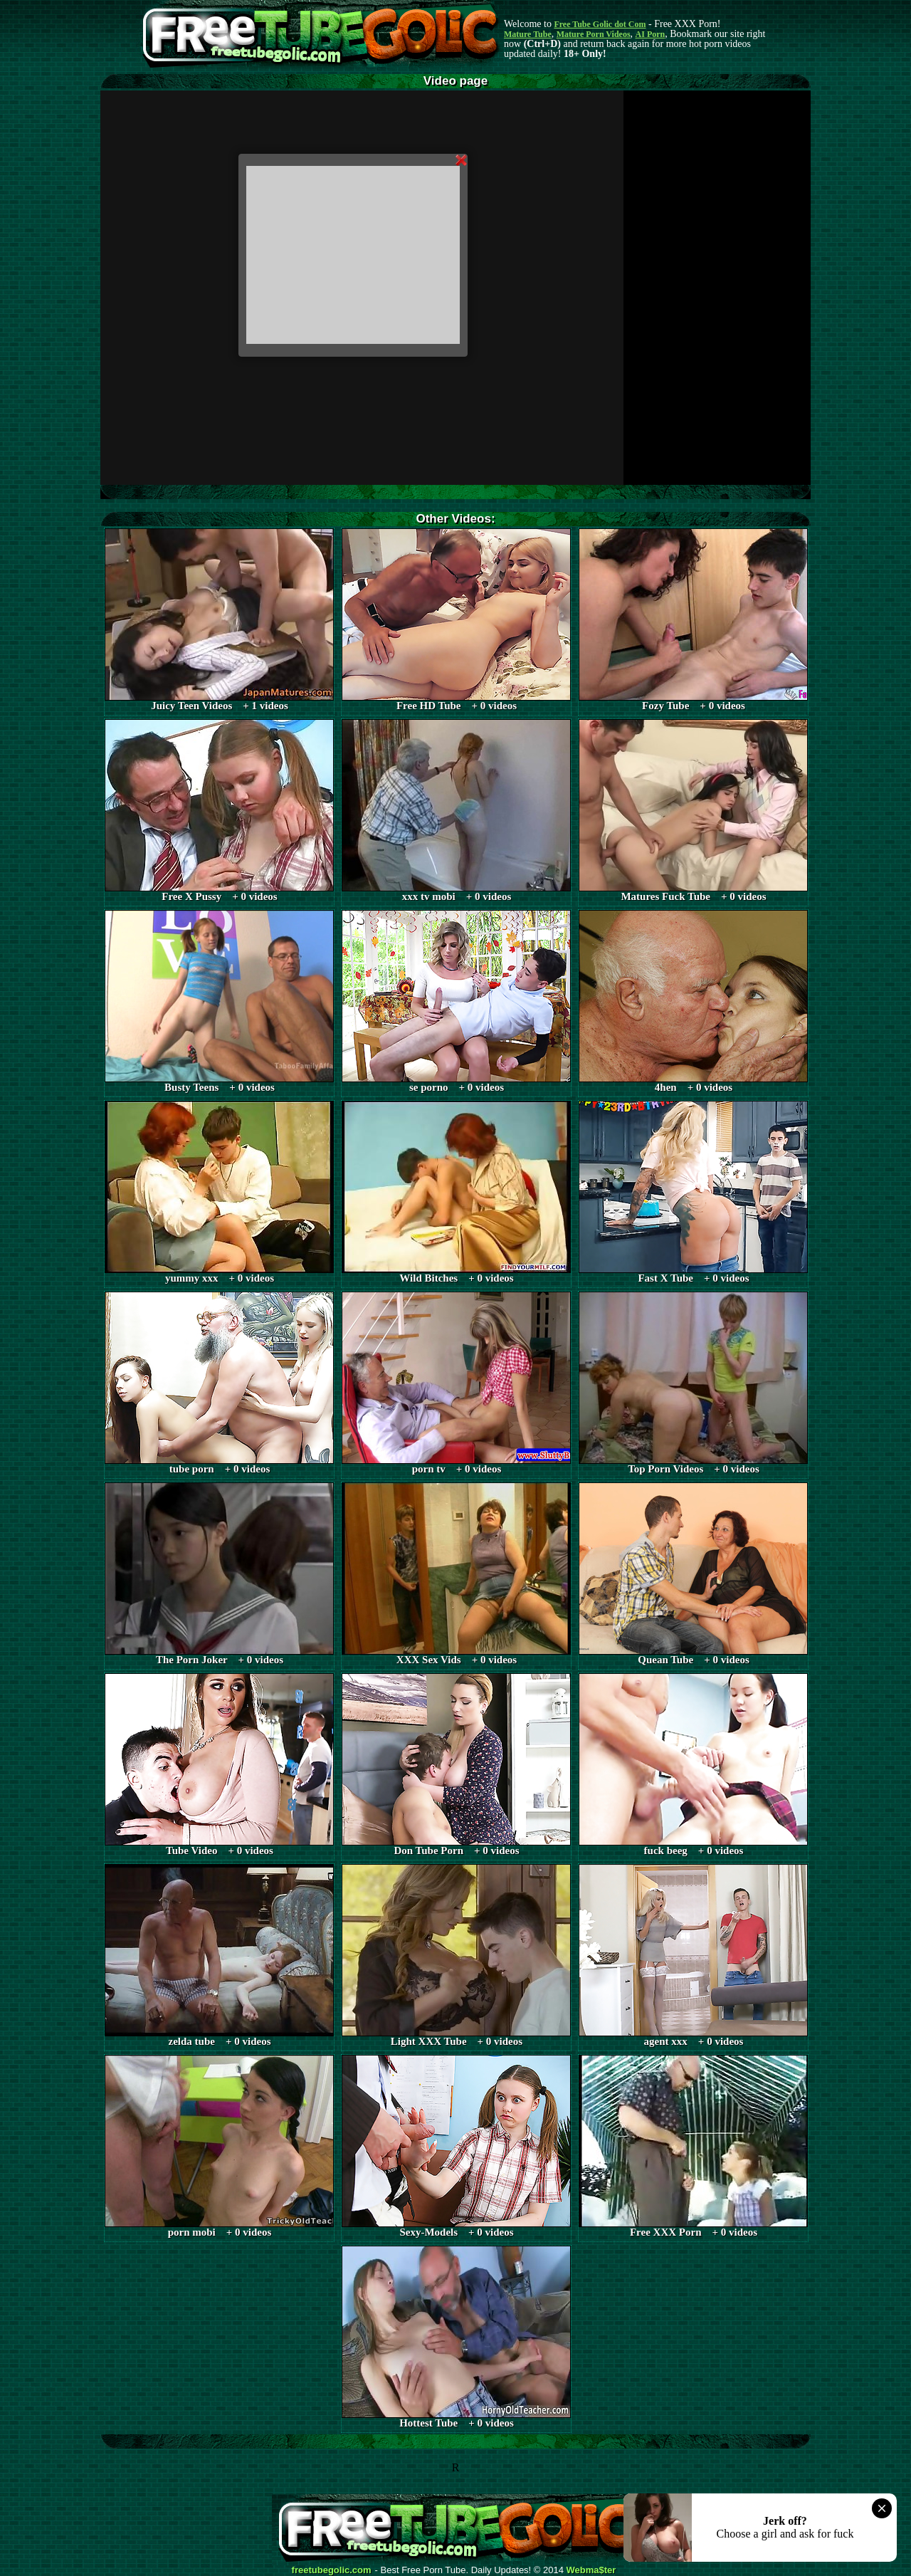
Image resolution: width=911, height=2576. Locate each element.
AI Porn (650, 34)
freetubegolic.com (332, 2570)
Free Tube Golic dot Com (600, 24)
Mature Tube (528, 34)
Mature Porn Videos (594, 34)
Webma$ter (591, 2570)
